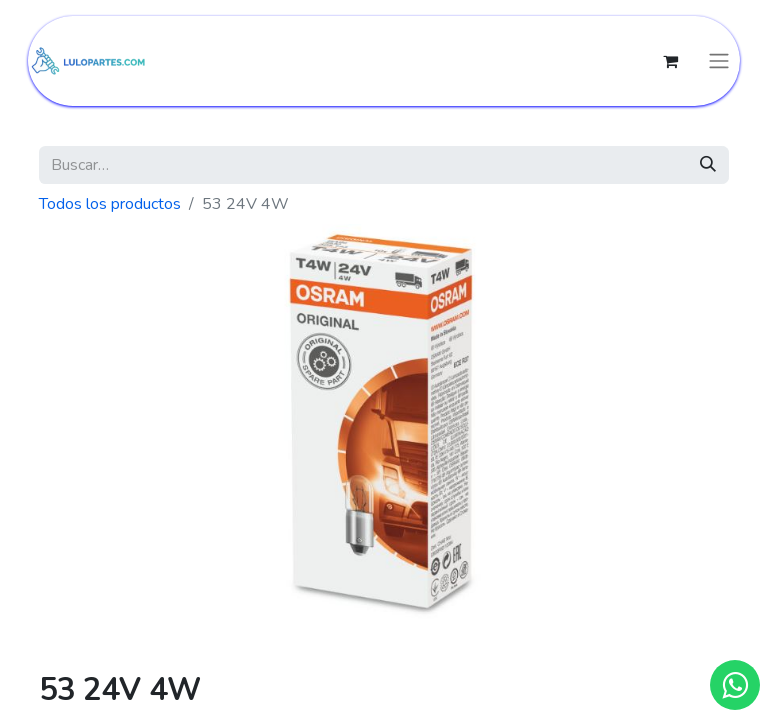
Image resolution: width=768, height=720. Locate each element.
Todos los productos (110, 204)
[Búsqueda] (708, 165)
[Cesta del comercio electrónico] (670, 61)
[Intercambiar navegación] (719, 61)
